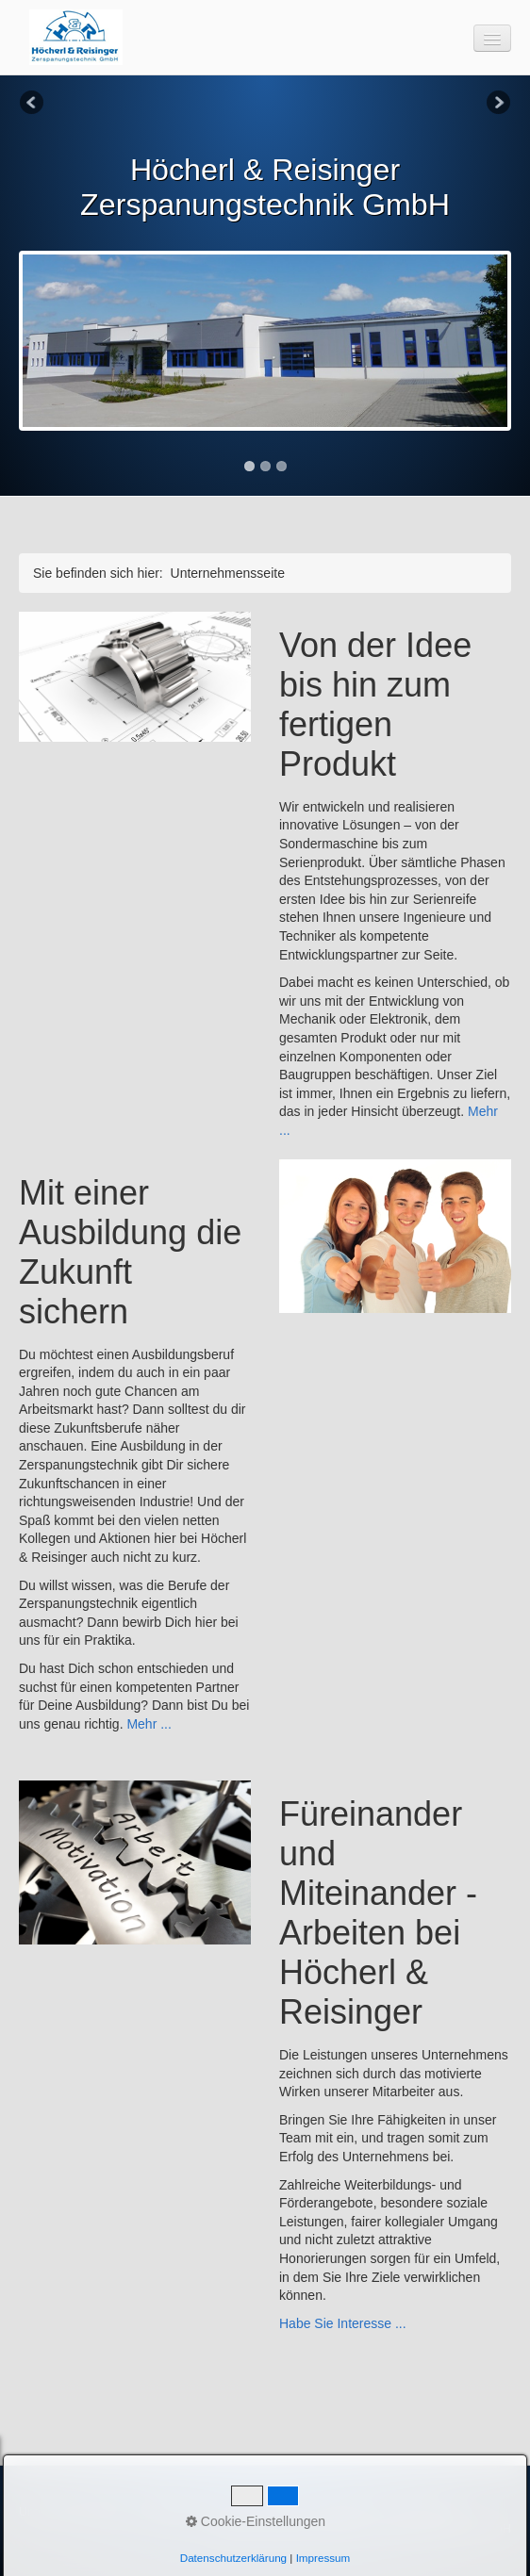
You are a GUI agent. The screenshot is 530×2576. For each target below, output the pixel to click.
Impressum (349, 2511)
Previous (33, 104)
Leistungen (166, 2511)
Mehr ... (148, 1723)
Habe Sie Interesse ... (342, 2323)
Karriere (231, 2511)
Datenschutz (426, 2511)
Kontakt (285, 2511)
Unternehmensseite (71, 2511)
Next (497, 104)
